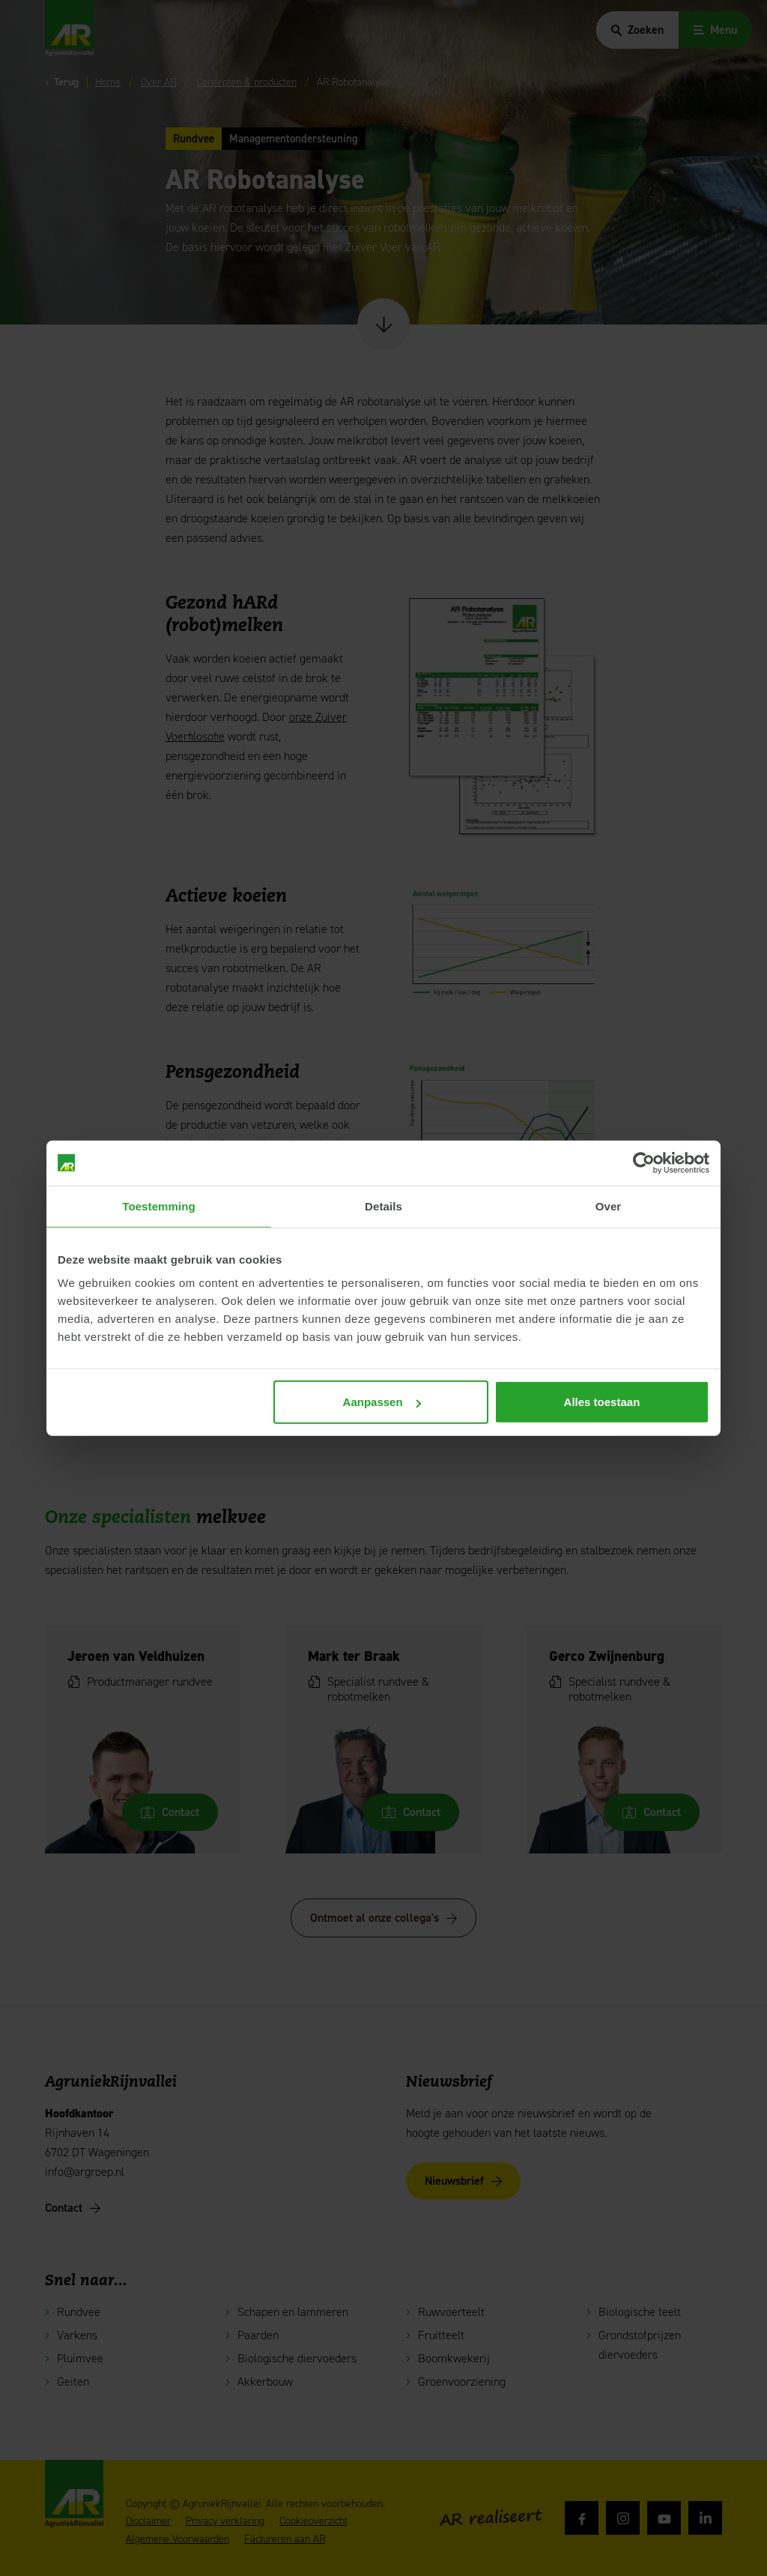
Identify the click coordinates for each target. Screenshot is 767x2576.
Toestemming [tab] (158, 1205)
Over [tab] (608, 1205)
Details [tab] (383, 1205)
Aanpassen (382, 1402)
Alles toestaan (602, 1402)
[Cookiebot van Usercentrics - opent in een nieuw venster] (643, 1162)
